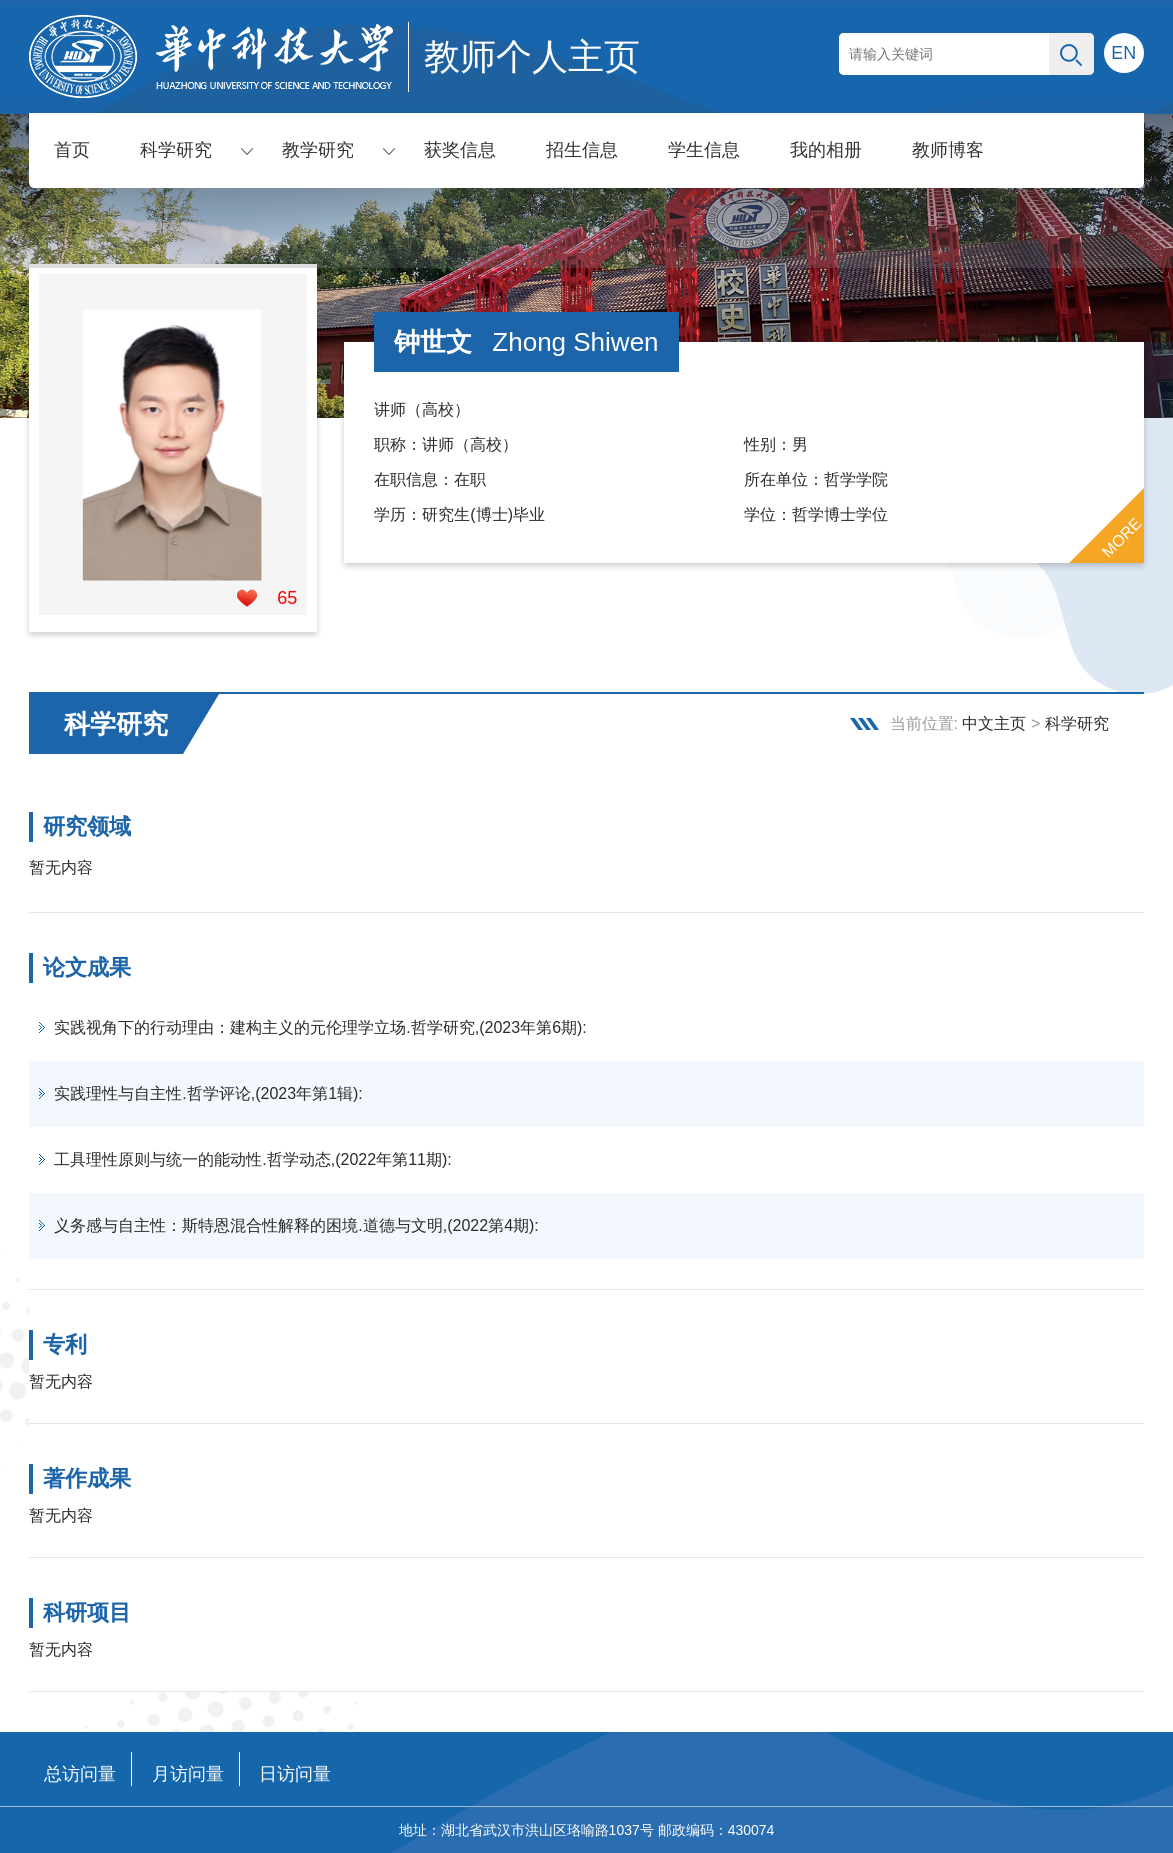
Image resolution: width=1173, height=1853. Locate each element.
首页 (72, 150)
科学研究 (176, 150)
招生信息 (582, 150)
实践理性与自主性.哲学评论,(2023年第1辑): (208, 1093)
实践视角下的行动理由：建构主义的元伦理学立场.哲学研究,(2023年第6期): (320, 1027)
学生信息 (704, 150)
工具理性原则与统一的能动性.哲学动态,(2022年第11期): (252, 1159)
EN (1123, 53)
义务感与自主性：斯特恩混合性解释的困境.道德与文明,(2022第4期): (296, 1225)
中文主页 (994, 723)
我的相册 (826, 150)
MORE (1121, 538)
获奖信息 (460, 150)
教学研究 (318, 150)
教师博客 (948, 150)
